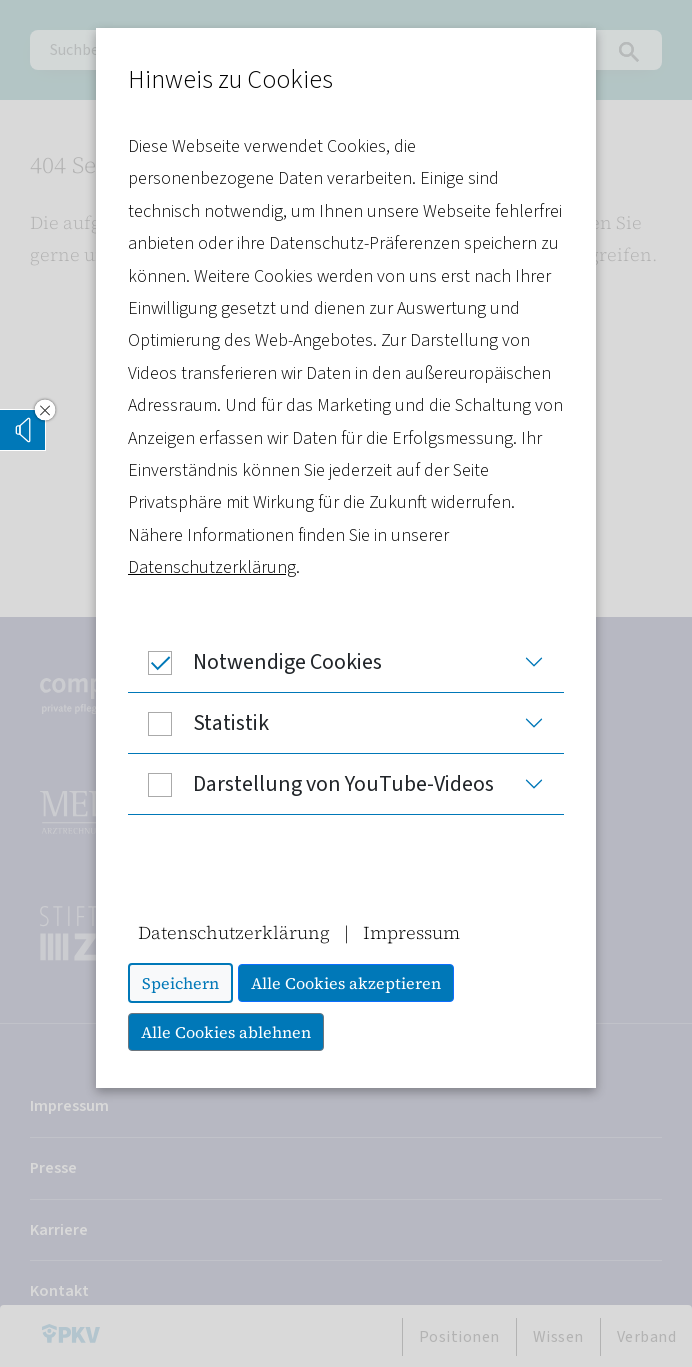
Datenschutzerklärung (212, 567)
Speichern (180, 983)
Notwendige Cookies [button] (255, 662)
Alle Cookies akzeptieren (346, 983)
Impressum (411, 932)
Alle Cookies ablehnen (226, 1032)
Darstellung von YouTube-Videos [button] (311, 784)
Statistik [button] (198, 723)
